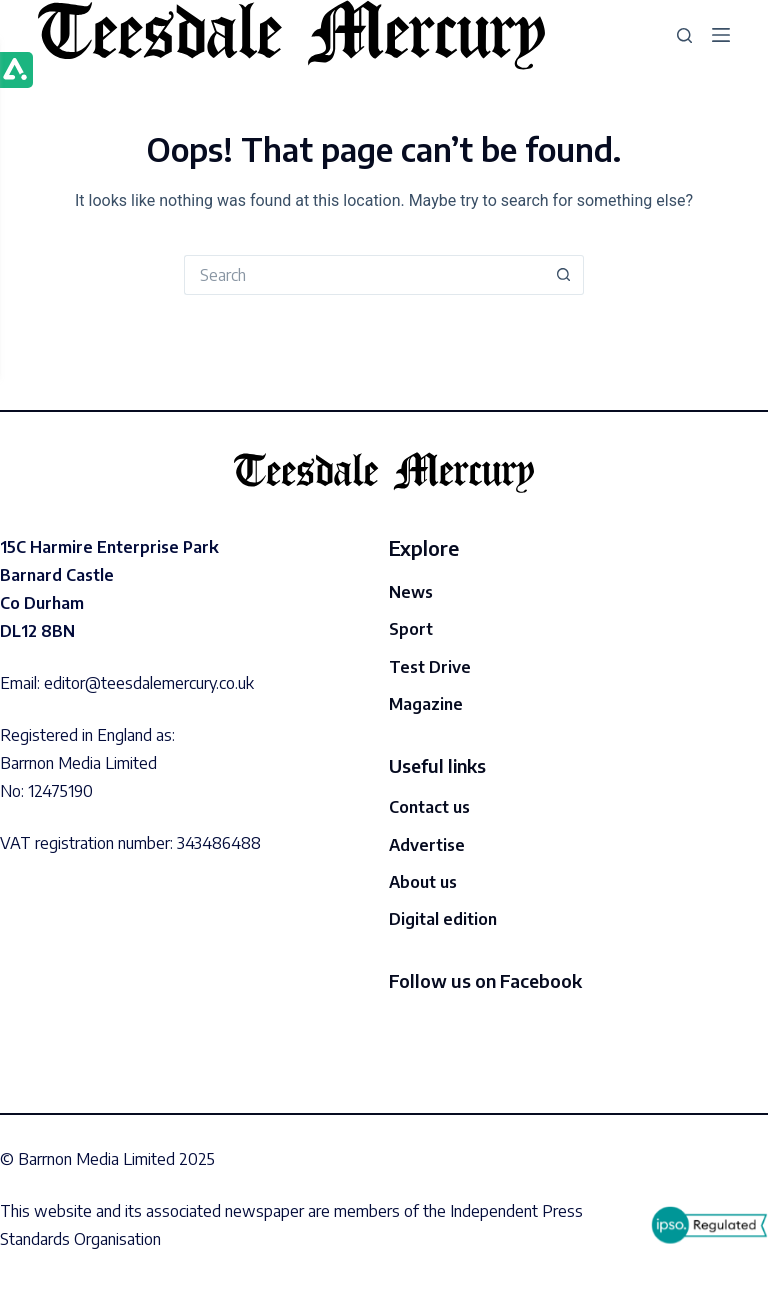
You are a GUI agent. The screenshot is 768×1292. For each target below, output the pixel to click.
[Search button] (564, 275)
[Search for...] (364, 275)
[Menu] (721, 35)
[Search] (684, 35)
